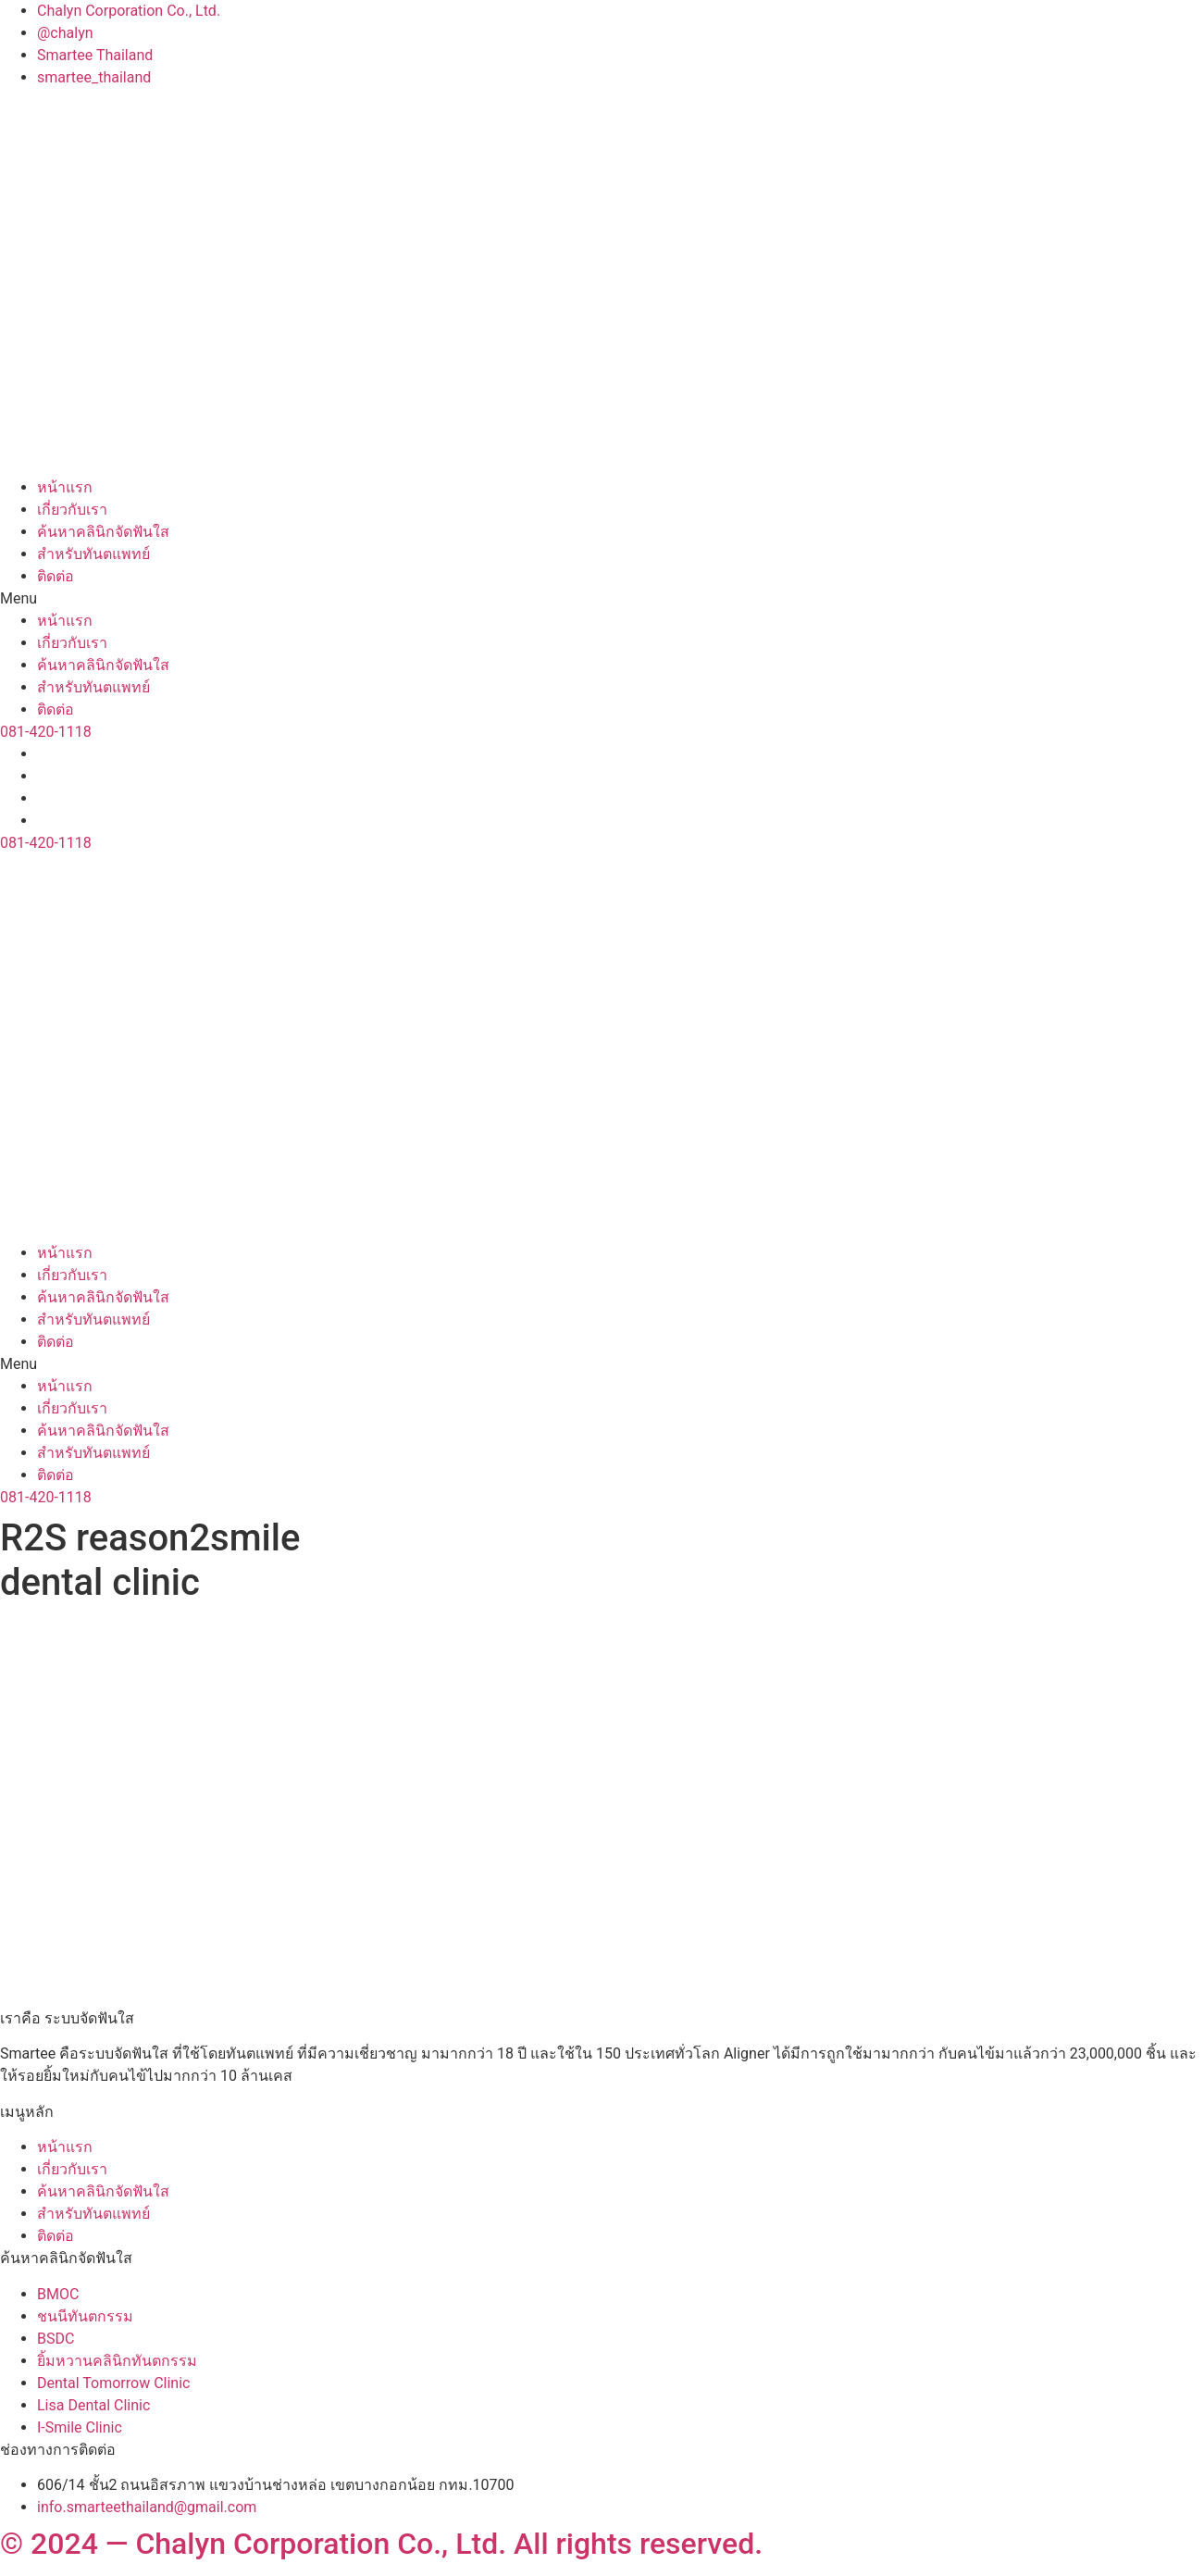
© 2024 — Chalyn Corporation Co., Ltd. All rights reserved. (381, 2543)
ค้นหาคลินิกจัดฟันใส (103, 532)
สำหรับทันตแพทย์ (93, 554)
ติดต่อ (55, 576)
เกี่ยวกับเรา (72, 509)
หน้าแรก (65, 487)
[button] (602, 599)
